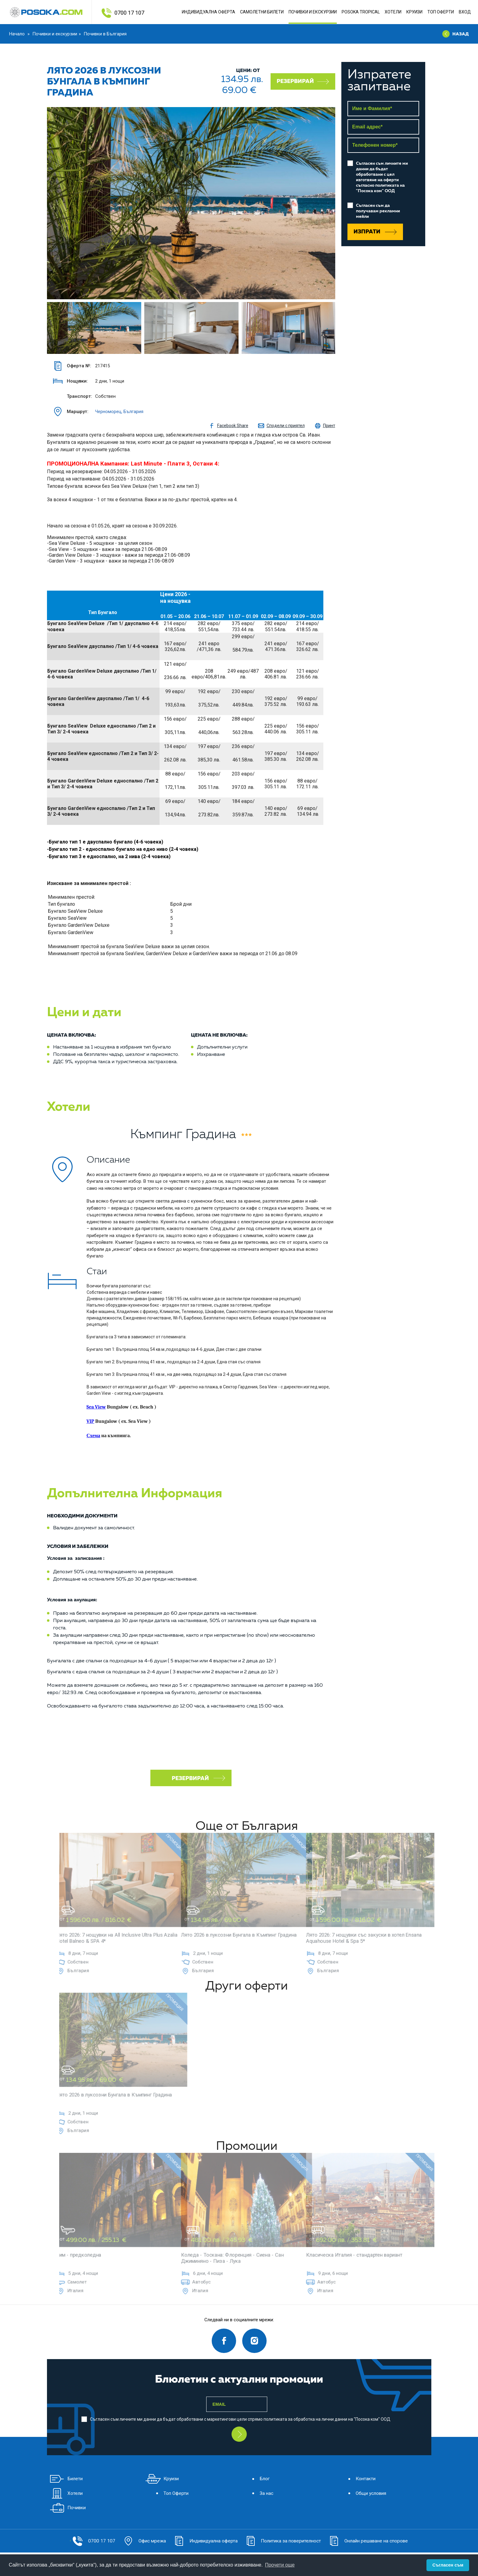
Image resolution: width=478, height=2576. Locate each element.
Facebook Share (228, 426)
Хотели (393, 11)
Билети (67, 2477)
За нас (258, 2492)
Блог (256, 2477)
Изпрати (375, 231)
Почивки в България (105, 34)
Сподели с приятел (281, 426)
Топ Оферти (440, 11)
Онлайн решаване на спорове (373, 2540)
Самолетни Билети (262, 11)
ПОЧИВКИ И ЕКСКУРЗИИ (313, 11)
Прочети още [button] (280, 2564)
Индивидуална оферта (208, 11)
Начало (17, 34)
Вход (465, 11)
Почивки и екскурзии (54, 34)
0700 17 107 (129, 12)
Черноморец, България (119, 411)
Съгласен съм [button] (448, 2565)
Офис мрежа (136, 2540)
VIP (90, 1421)
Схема (93, 1435)
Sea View (96, 1407)
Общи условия (363, 2492)
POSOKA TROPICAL (361, 11)
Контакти (358, 2477)
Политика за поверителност (283, 2540)
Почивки (69, 2507)
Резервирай (303, 81)
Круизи (414, 11)
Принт (324, 426)
